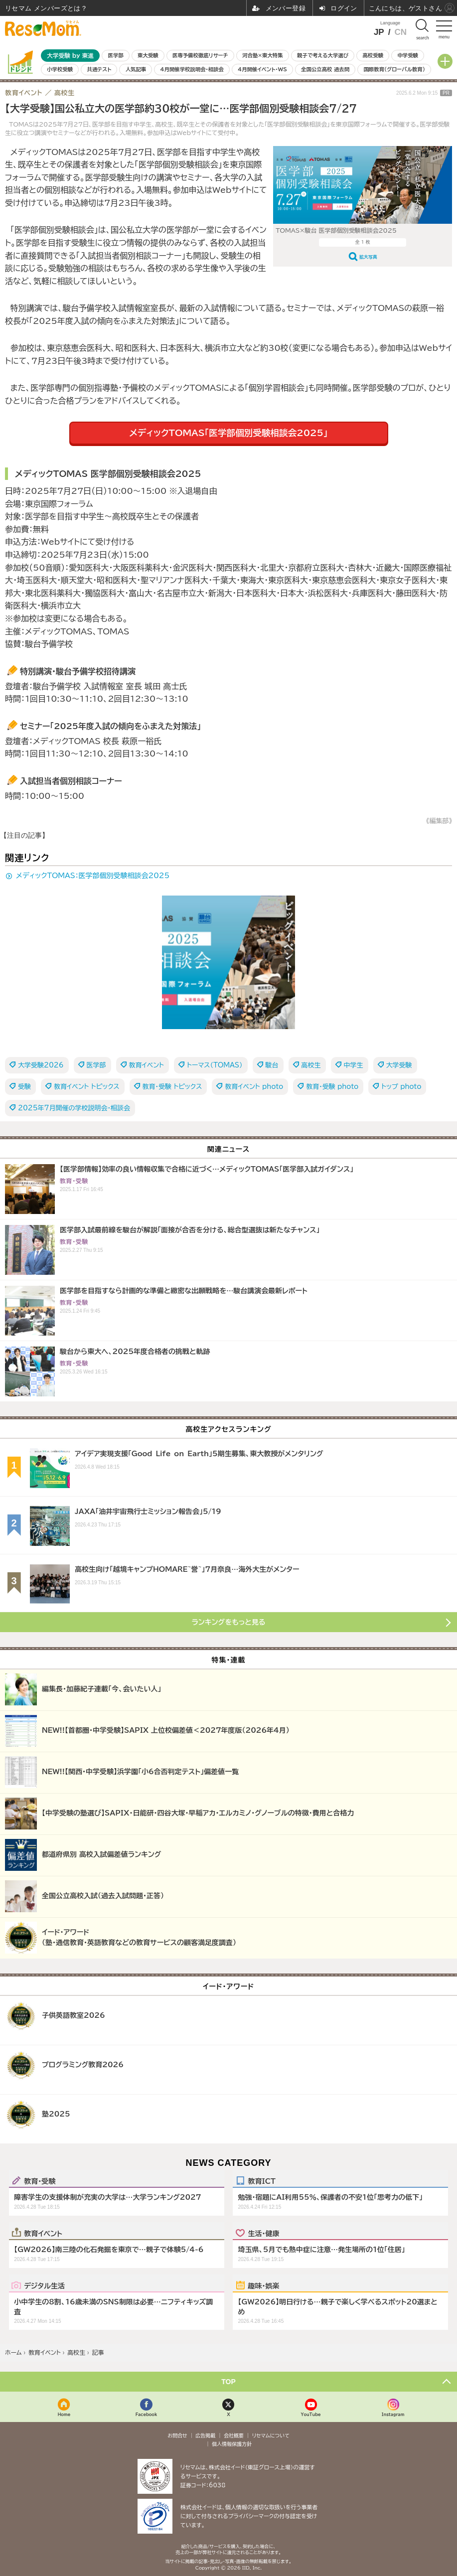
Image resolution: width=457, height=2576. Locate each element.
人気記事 (136, 69)
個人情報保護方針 (232, 2443)
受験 (24, 1086)
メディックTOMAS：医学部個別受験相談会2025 (92, 875)
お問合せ (177, 2435)
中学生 (353, 1065)
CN (400, 32)
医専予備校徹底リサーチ (200, 55)
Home (64, 2414)
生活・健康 (263, 2233)
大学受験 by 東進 (70, 55)
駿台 (272, 1065)
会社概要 (234, 2435)
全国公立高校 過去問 (325, 69)
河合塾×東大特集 (262, 55)
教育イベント (146, 1065)
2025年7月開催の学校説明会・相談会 (74, 1108)
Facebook (146, 2414)
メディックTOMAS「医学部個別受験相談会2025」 (228, 433)
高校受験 (372, 55)
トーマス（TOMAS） (215, 1065)
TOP (228, 2382)
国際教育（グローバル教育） (394, 69)
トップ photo (401, 1086)
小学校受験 (60, 69)
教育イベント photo (254, 1086)
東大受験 (148, 55)
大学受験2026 (41, 1065)
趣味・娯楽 (263, 2285)
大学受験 (399, 1065)
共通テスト (99, 69)
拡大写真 (368, 257)
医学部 (116, 55)
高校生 (311, 1065)
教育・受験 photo (332, 1086)
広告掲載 (205, 2435)
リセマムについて (271, 2435)
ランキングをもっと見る (229, 1622)
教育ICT (261, 2180)
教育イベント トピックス (87, 1086)
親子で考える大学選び (322, 55)
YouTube (311, 2414)
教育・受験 (39, 2180)
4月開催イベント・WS (262, 69)
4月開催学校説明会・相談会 (192, 69)
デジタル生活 (44, 2285)
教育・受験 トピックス (172, 1086)
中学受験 (407, 55)
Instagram (393, 2414)
